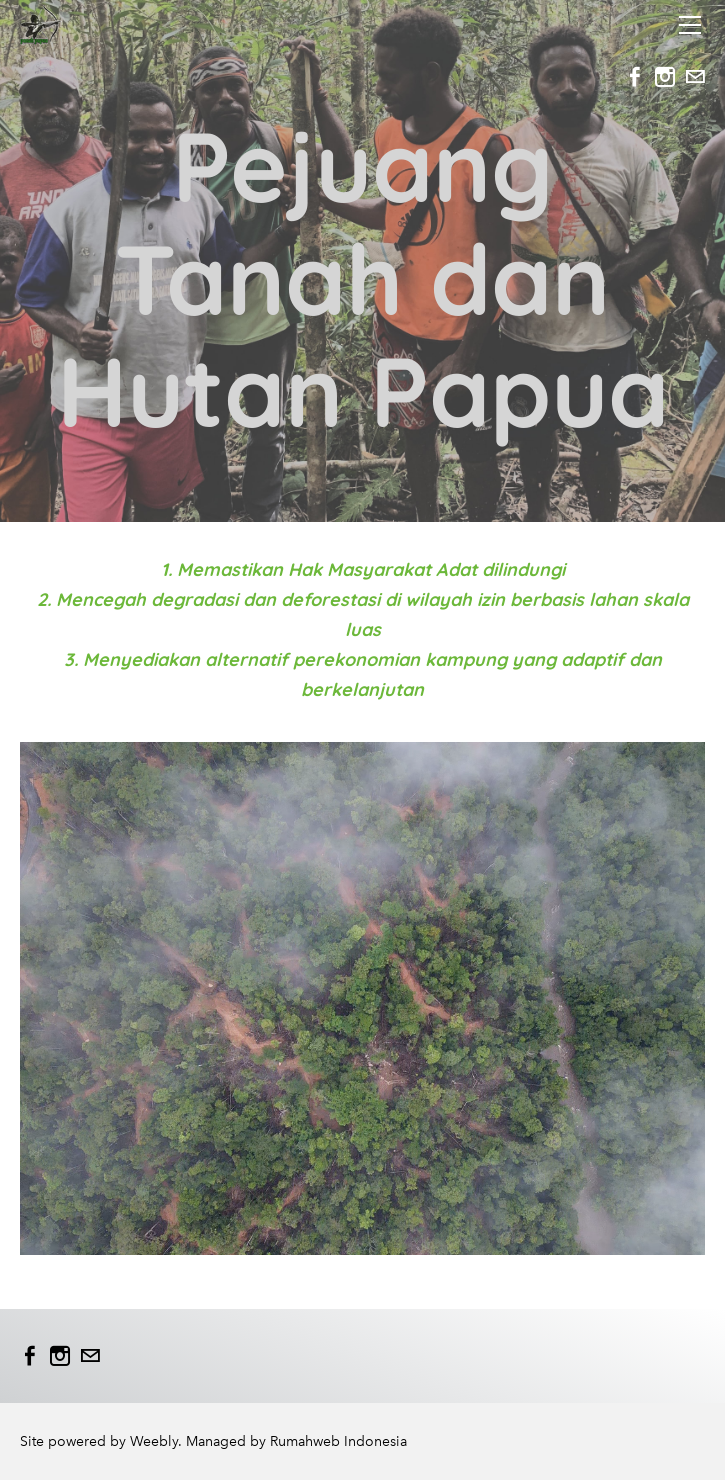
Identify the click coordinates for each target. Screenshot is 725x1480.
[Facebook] (635, 77)
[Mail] (695, 77)
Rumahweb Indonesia (338, 1441)
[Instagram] (665, 77)
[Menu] (690, 25)
